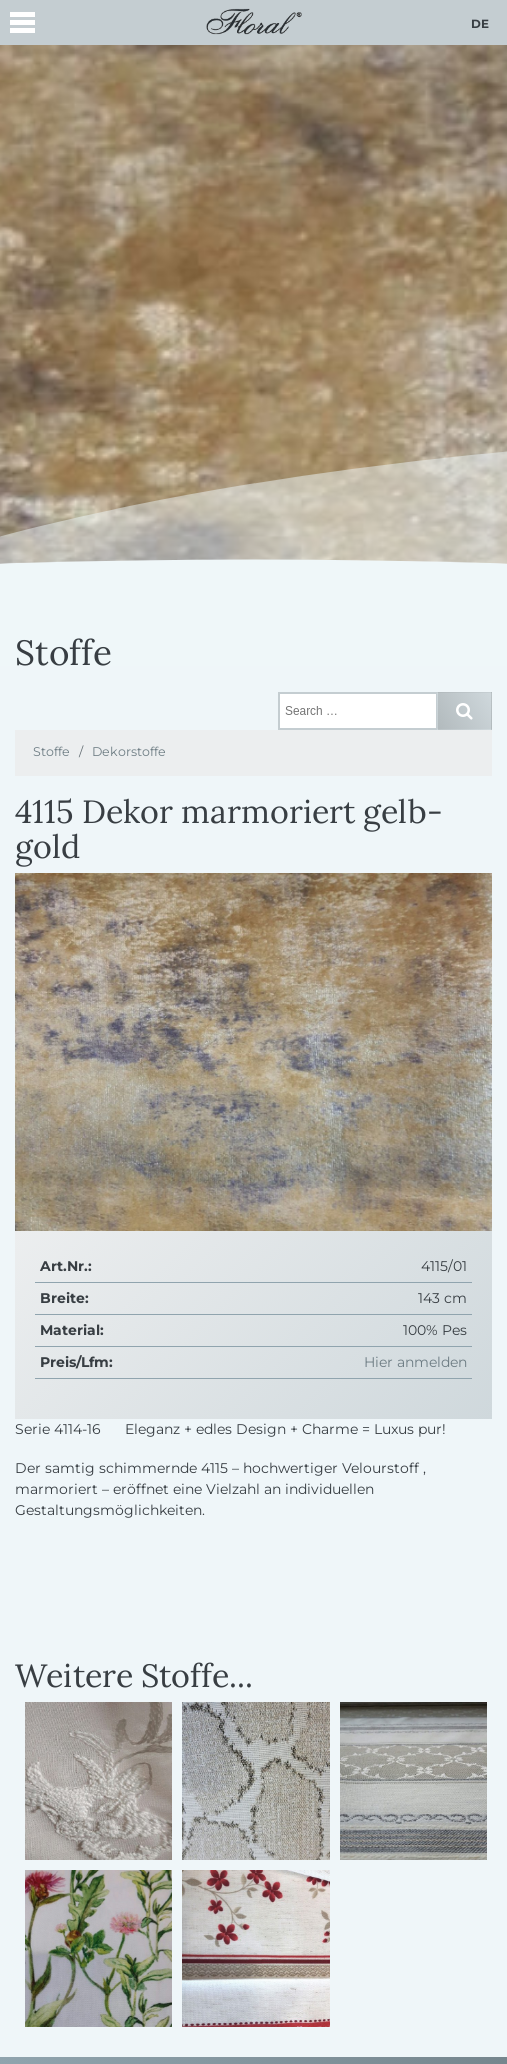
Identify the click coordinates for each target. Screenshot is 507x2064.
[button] (22, 25)
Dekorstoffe (129, 751)
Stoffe (51, 751)
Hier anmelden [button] (415, 1362)
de (480, 23)
